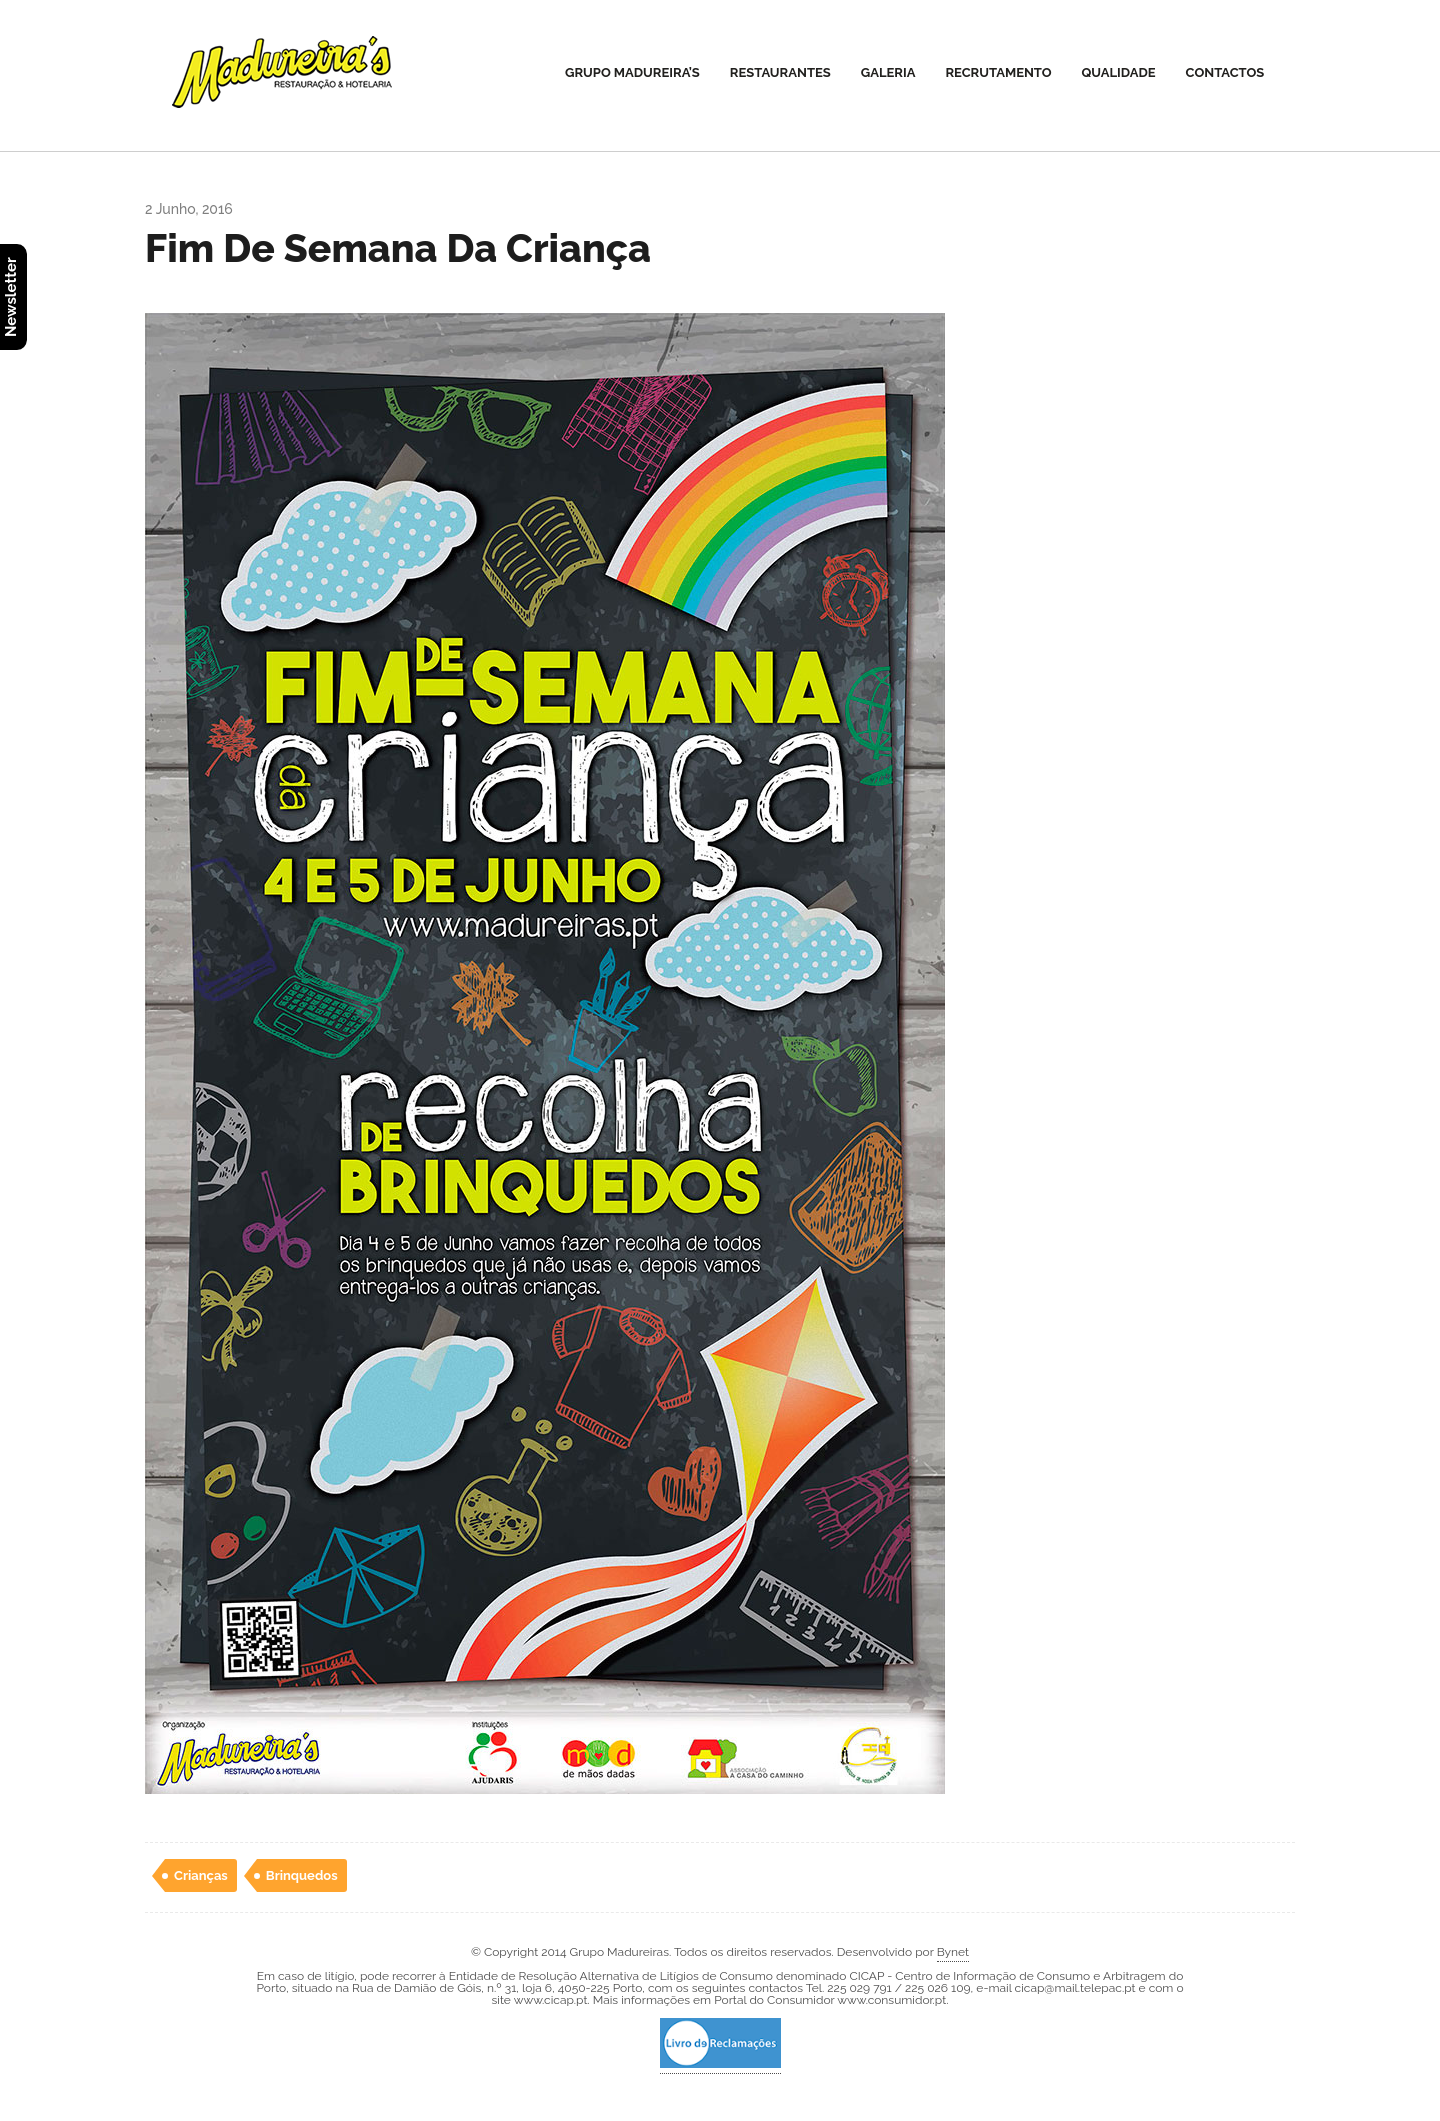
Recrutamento (998, 72)
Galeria (888, 72)
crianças (201, 1875)
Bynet (953, 1952)
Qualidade (1119, 72)
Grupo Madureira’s (632, 72)
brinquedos (302, 1875)
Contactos (1225, 72)
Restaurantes (780, 72)
